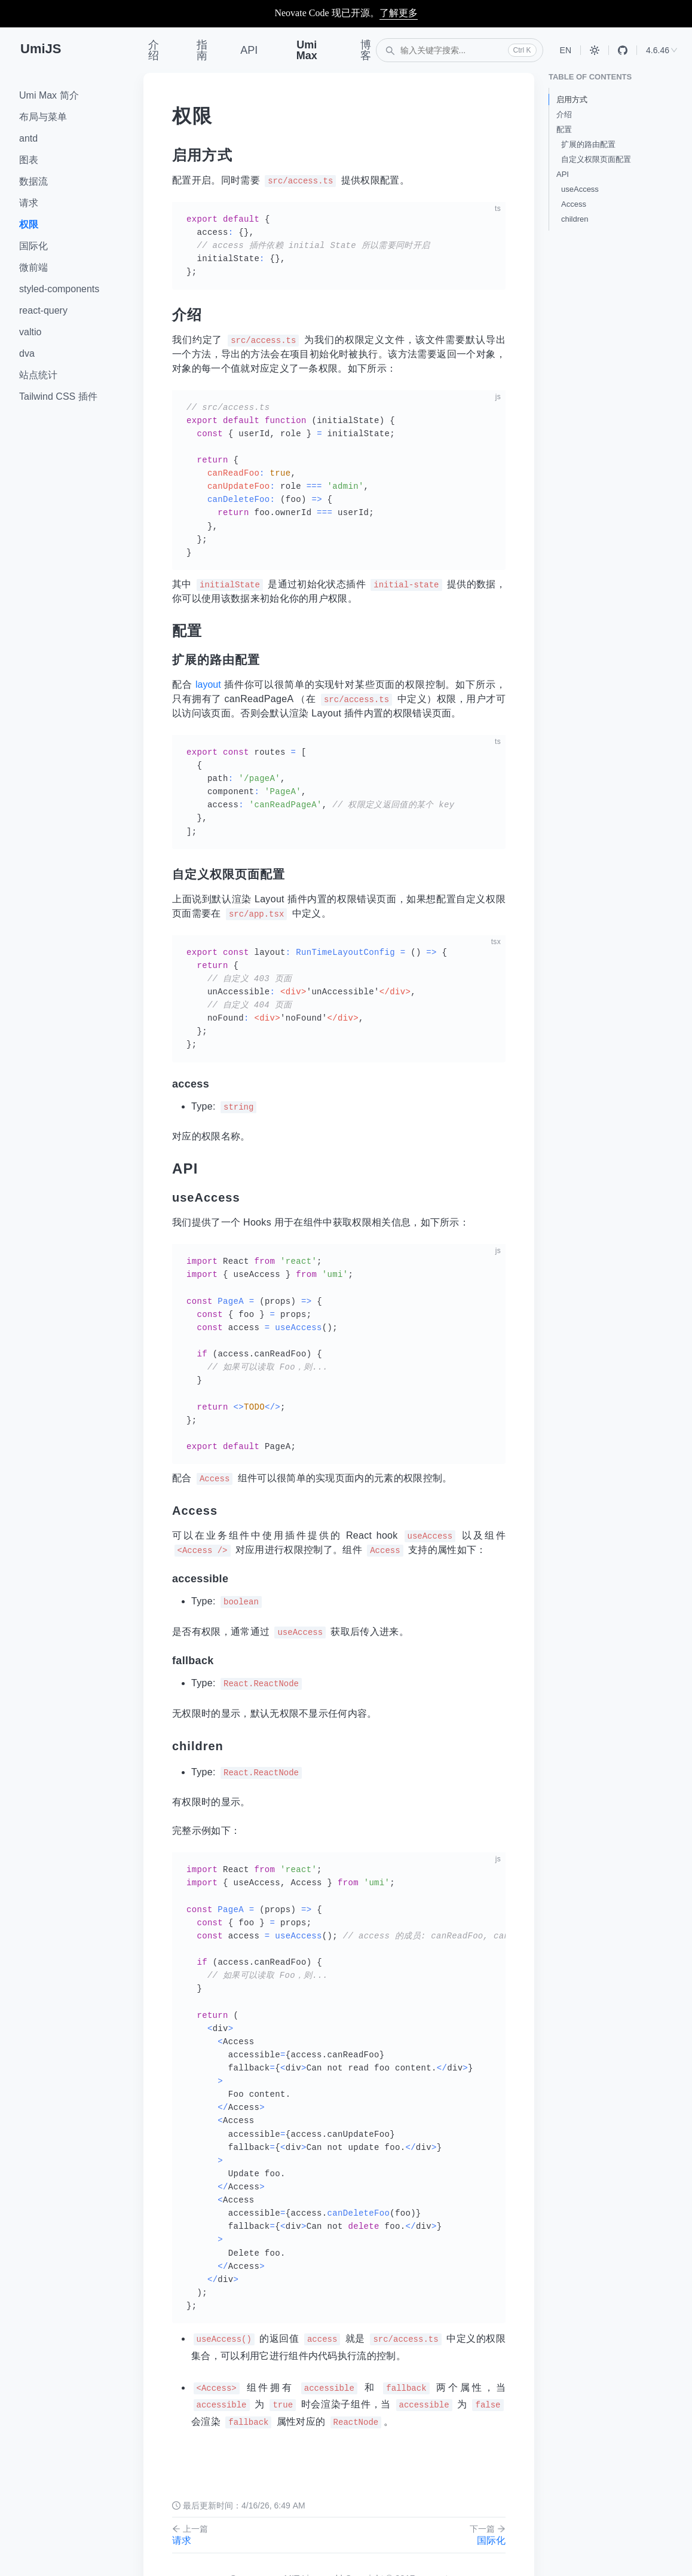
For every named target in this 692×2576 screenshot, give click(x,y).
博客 (365, 50)
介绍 (153, 50)
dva (27, 353)
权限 (28, 224)
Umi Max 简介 (49, 95)
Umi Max (306, 50)
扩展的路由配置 (588, 144)
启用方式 (571, 99)
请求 (28, 203)
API (249, 50)
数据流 (33, 181)
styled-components (59, 289)
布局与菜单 (43, 117)
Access (573, 204)
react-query (43, 310)
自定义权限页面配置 (596, 159)
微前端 (33, 267)
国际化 (33, 246)
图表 (28, 160)
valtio (30, 332)
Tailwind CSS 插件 (58, 396)
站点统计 (38, 375)
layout (208, 684)
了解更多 (398, 13)
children (575, 219)
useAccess (580, 189)
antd (28, 138)
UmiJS (40, 48)
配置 (564, 129)
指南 (202, 50)
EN (565, 50)
